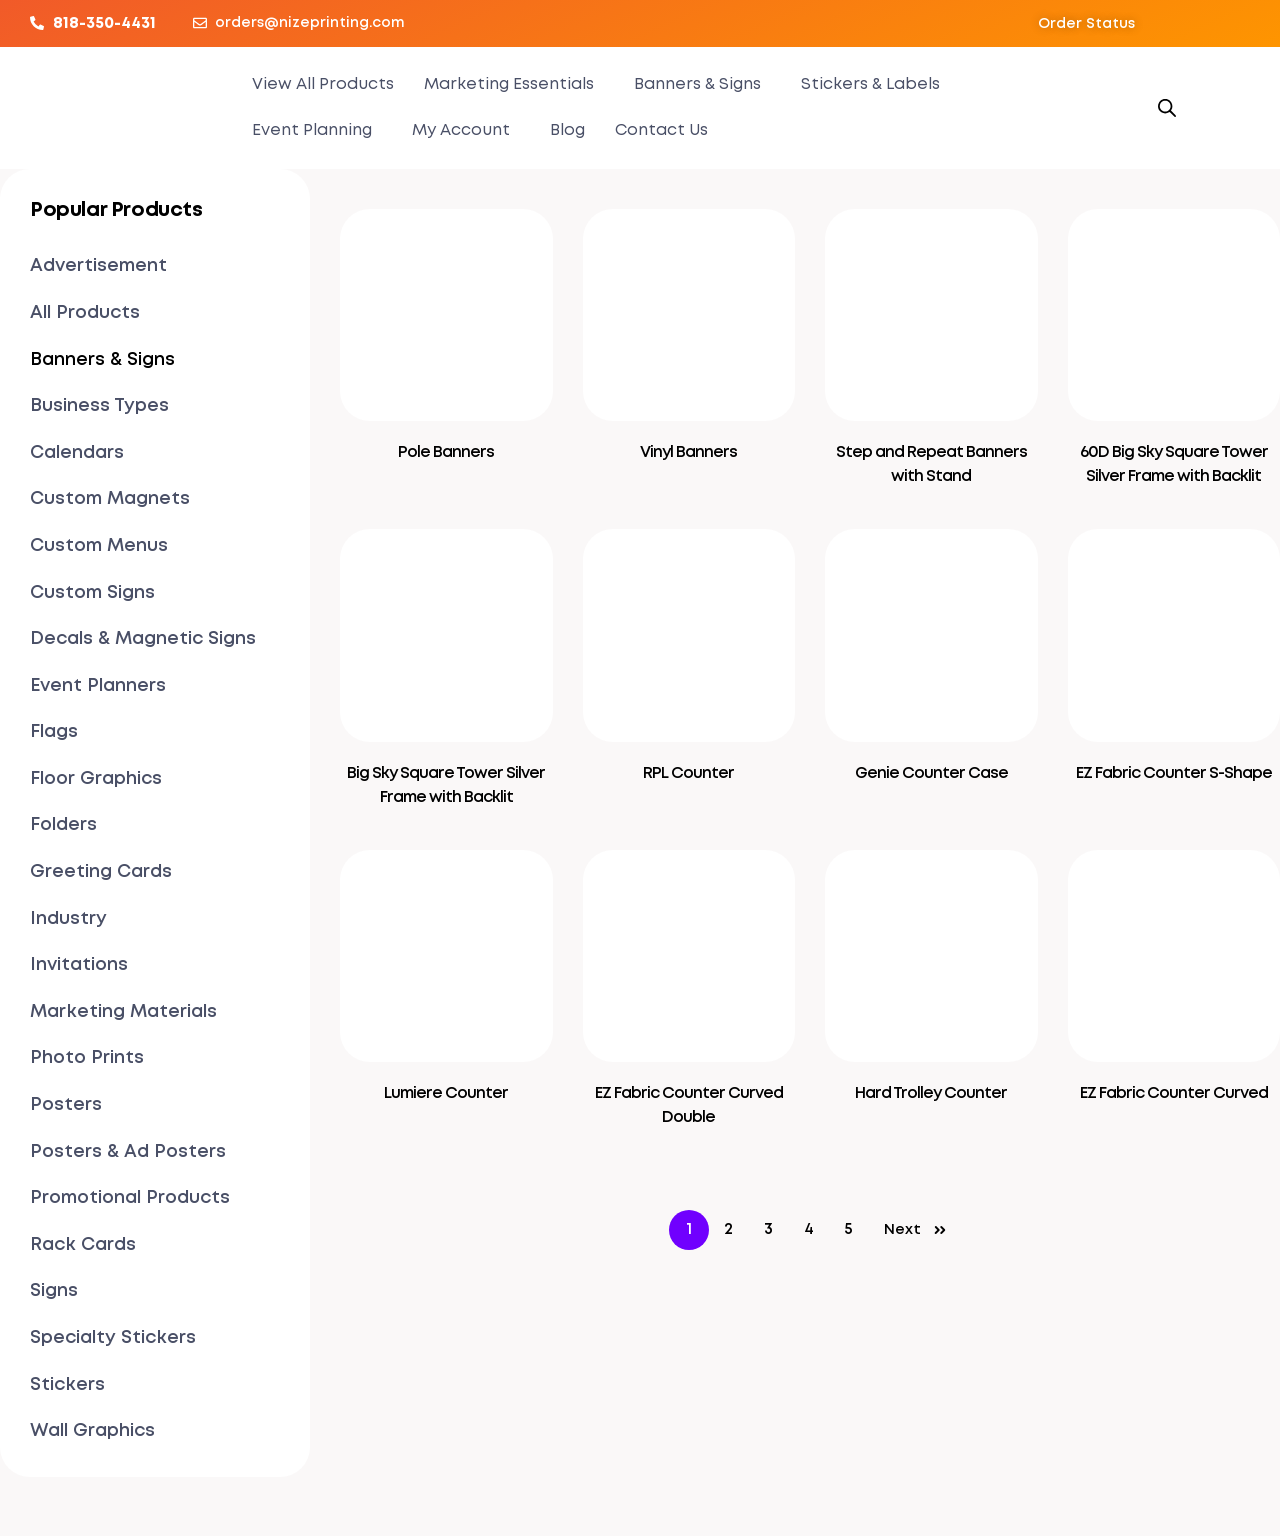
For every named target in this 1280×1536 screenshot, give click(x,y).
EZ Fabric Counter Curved (1174, 1093)
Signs (54, 1291)
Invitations (79, 965)
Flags (54, 732)
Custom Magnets (110, 499)
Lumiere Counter (446, 1093)
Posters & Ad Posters (128, 1152)
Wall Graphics (92, 1431)
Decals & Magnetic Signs (143, 639)
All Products (85, 313)
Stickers (67, 1385)
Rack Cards (83, 1245)
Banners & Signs (697, 84)
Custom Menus (99, 546)
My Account (461, 130)
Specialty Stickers (113, 1338)
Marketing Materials (123, 1012)
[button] (1086, 24)
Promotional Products (130, 1198)
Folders (63, 825)
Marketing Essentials (509, 84)
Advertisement (98, 266)
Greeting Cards (101, 872)
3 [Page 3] (768, 1229)
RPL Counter (688, 773)
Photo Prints (87, 1058)
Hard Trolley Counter (931, 1093)
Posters (66, 1105)
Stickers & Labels (870, 84)
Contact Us (661, 130)
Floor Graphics (96, 779)
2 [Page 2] (728, 1229)
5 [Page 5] (848, 1229)
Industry (68, 919)
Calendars (77, 453)
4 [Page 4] (809, 1229)
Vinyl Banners (688, 452)
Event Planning (312, 130)
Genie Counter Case (931, 773)
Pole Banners (446, 452)
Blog (567, 130)
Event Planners (98, 686)
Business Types (99, 406)
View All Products (323, 84)
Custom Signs (92, 593)
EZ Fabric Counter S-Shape (1174, 773)
